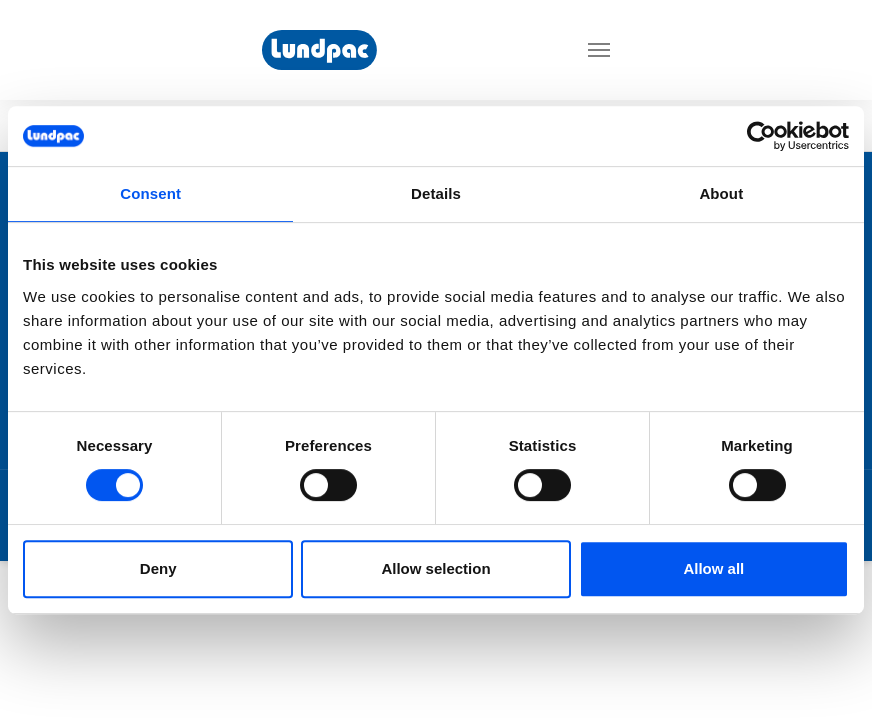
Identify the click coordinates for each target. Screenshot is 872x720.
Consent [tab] (150, 193)
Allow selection (435, 568)
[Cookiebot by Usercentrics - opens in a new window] (761, 136)
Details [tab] (436, 193)
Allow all (713, 568)
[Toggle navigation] (599, 50)
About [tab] (721, 193)
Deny (158, 568)
